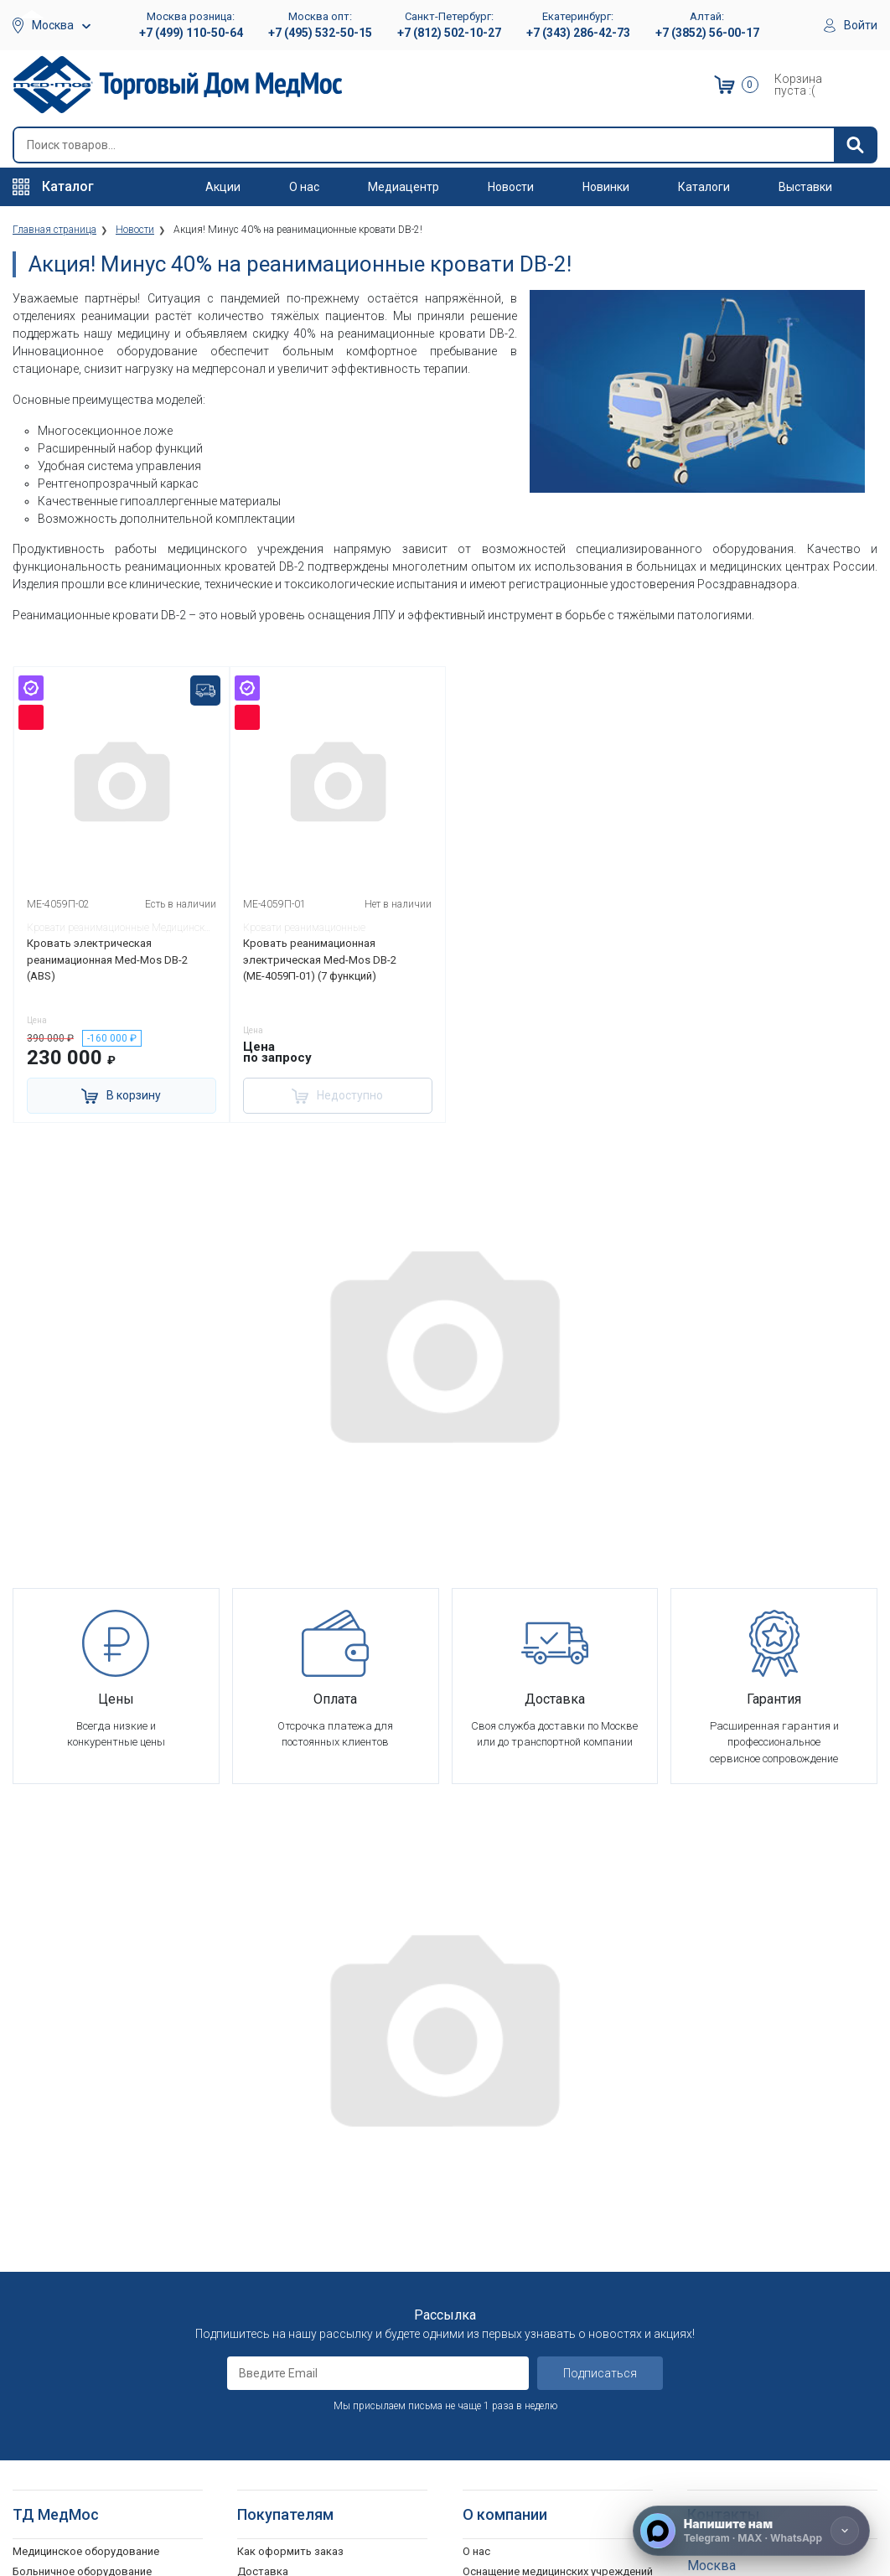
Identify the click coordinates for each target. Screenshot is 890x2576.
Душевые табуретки (65, 2517)
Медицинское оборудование (86, 2181)
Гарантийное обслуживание (308, 2243)
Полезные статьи (508, 2502)
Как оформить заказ (290, 2181)
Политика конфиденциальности (319, 2284)
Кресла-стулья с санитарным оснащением (88, 2469)
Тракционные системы (70, 2284)
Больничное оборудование (82, 2202)
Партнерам (491, 2243)
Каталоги (704, 187)
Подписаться (600, 2003)
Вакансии (486, 2222)
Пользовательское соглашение (319, 2263)
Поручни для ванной (65, 2497)
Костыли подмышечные (75, 2419)
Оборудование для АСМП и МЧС (95, 2243)
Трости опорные (55, 2398)
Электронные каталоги (523, 2460)
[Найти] (855, 145)
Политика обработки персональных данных (329, 2312)
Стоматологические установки (93, 2263)
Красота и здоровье (65, 2304)
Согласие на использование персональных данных (309, 2349)
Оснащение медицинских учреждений (558, 2202)
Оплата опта (495, 2325)
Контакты (488, 2386)
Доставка (262, 2202)
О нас (304, 187)
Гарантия (486, 2345)
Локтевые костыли (62, 2378)
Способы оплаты (281, 2222)
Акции (223, 187)
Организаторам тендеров (529, 2284)
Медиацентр (403, 187)
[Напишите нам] (751, 2531)
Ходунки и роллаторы (70, 2440)
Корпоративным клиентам (531, 2263)
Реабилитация (48, 2222)
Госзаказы (490, 2304)
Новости (511, 187)
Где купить (489, 2366)
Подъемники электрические (85, 2538)
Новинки (605, 187)
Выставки (805, 187)
